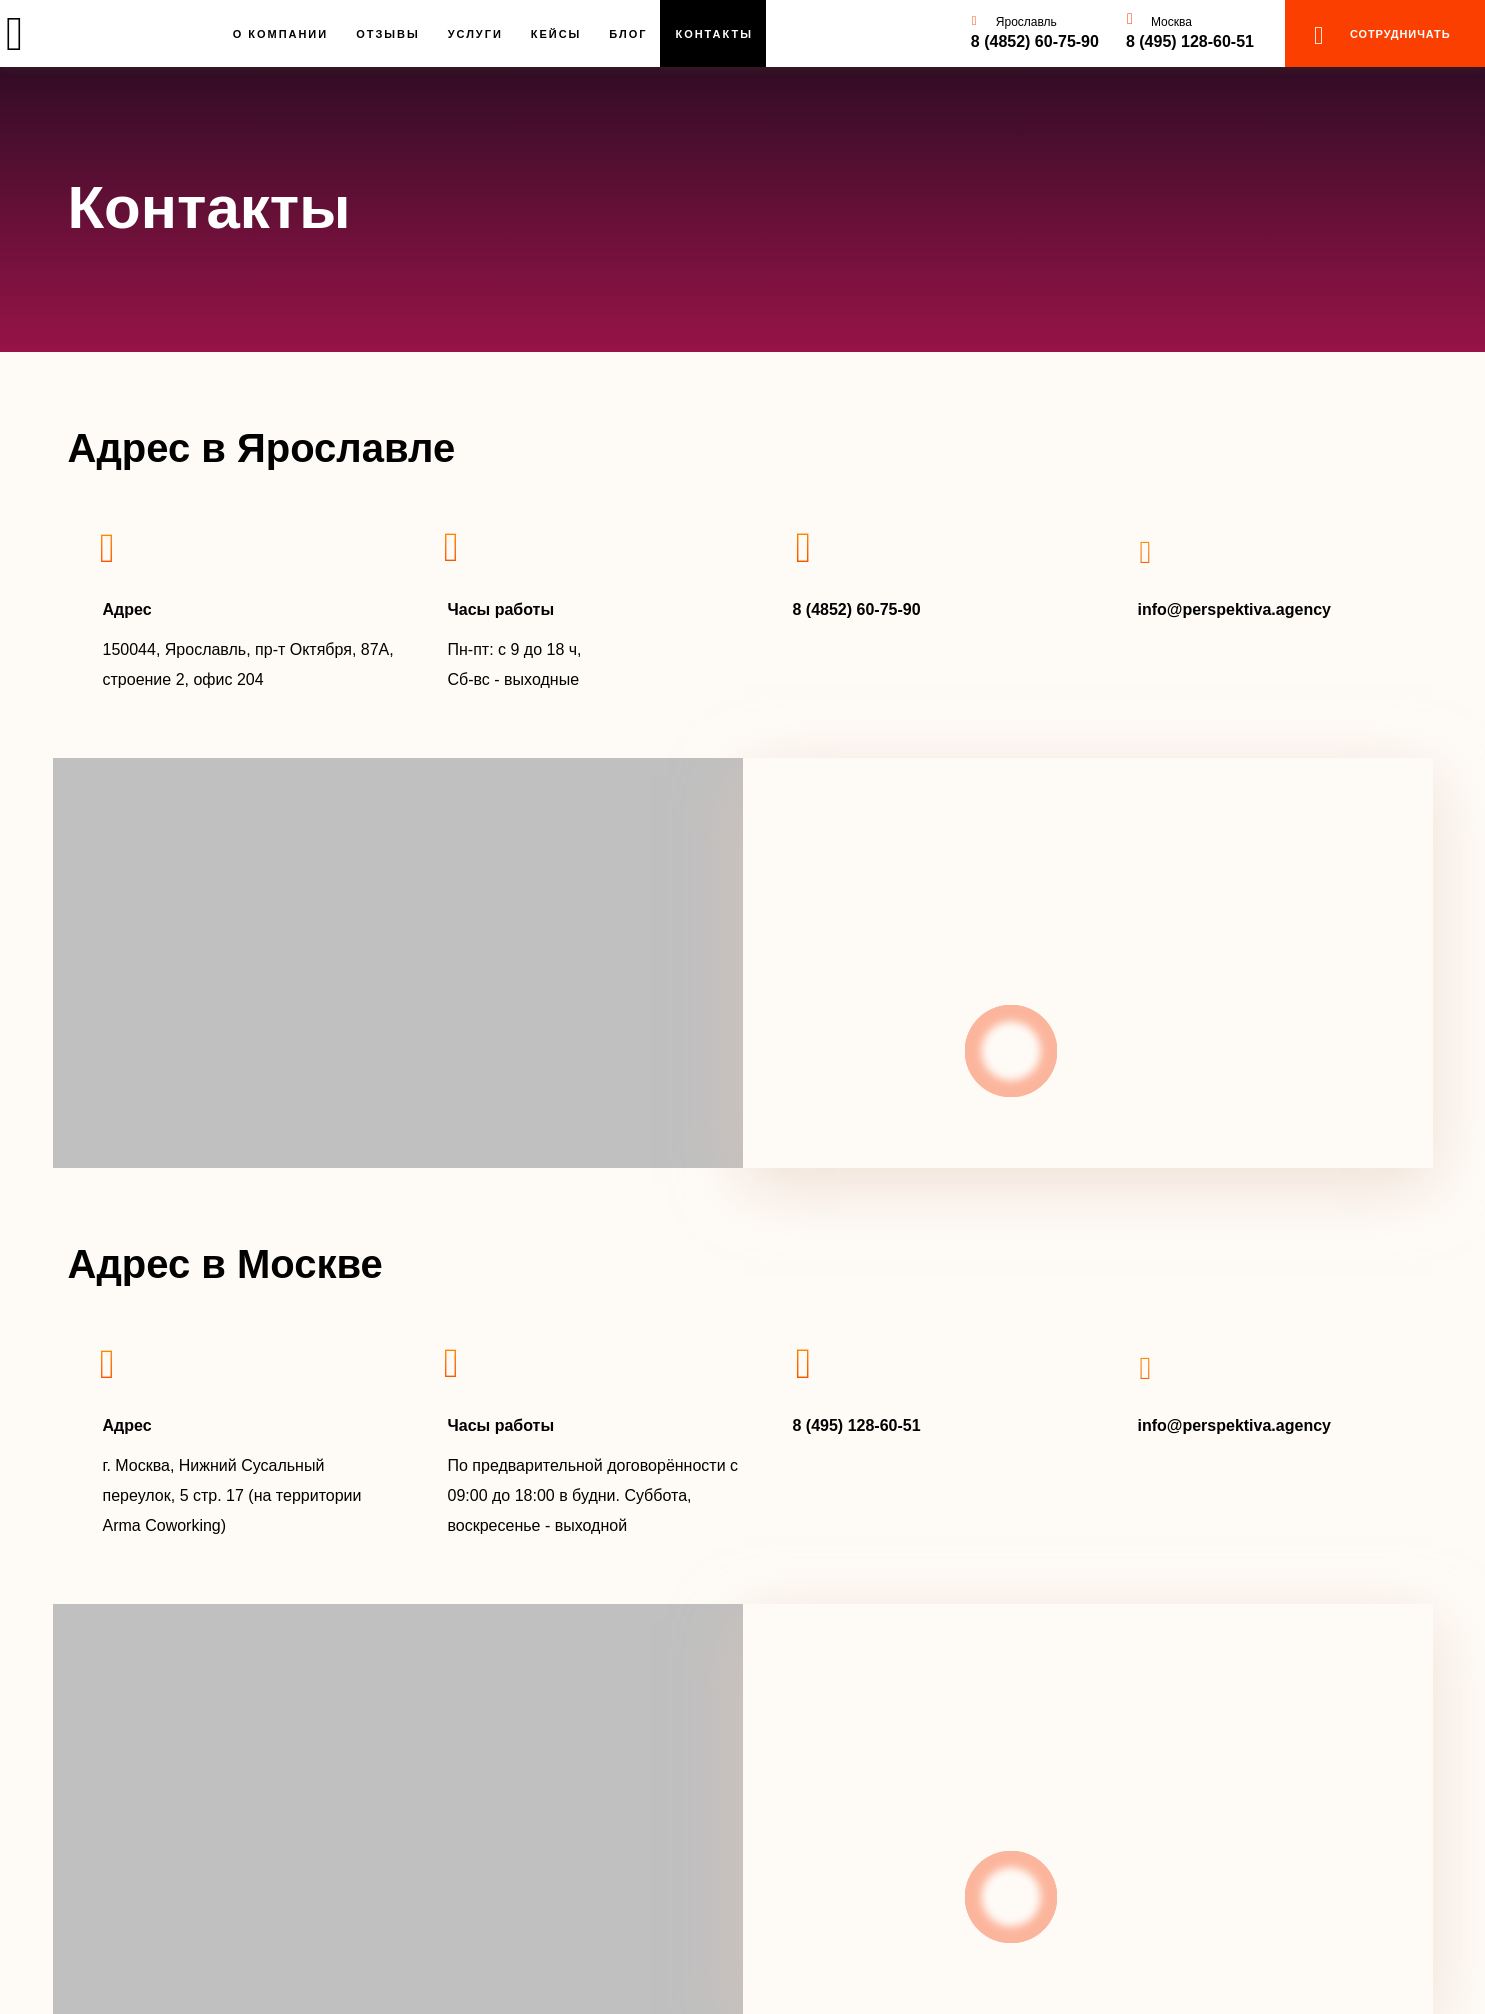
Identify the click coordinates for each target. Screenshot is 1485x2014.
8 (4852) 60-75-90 (1035, 41)
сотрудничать (1400, 34)
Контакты (714, 34)
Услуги (475, 34)
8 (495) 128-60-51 (1190, 41)
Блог (628, 34)
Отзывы (388, 34)
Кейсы (556, 34)
